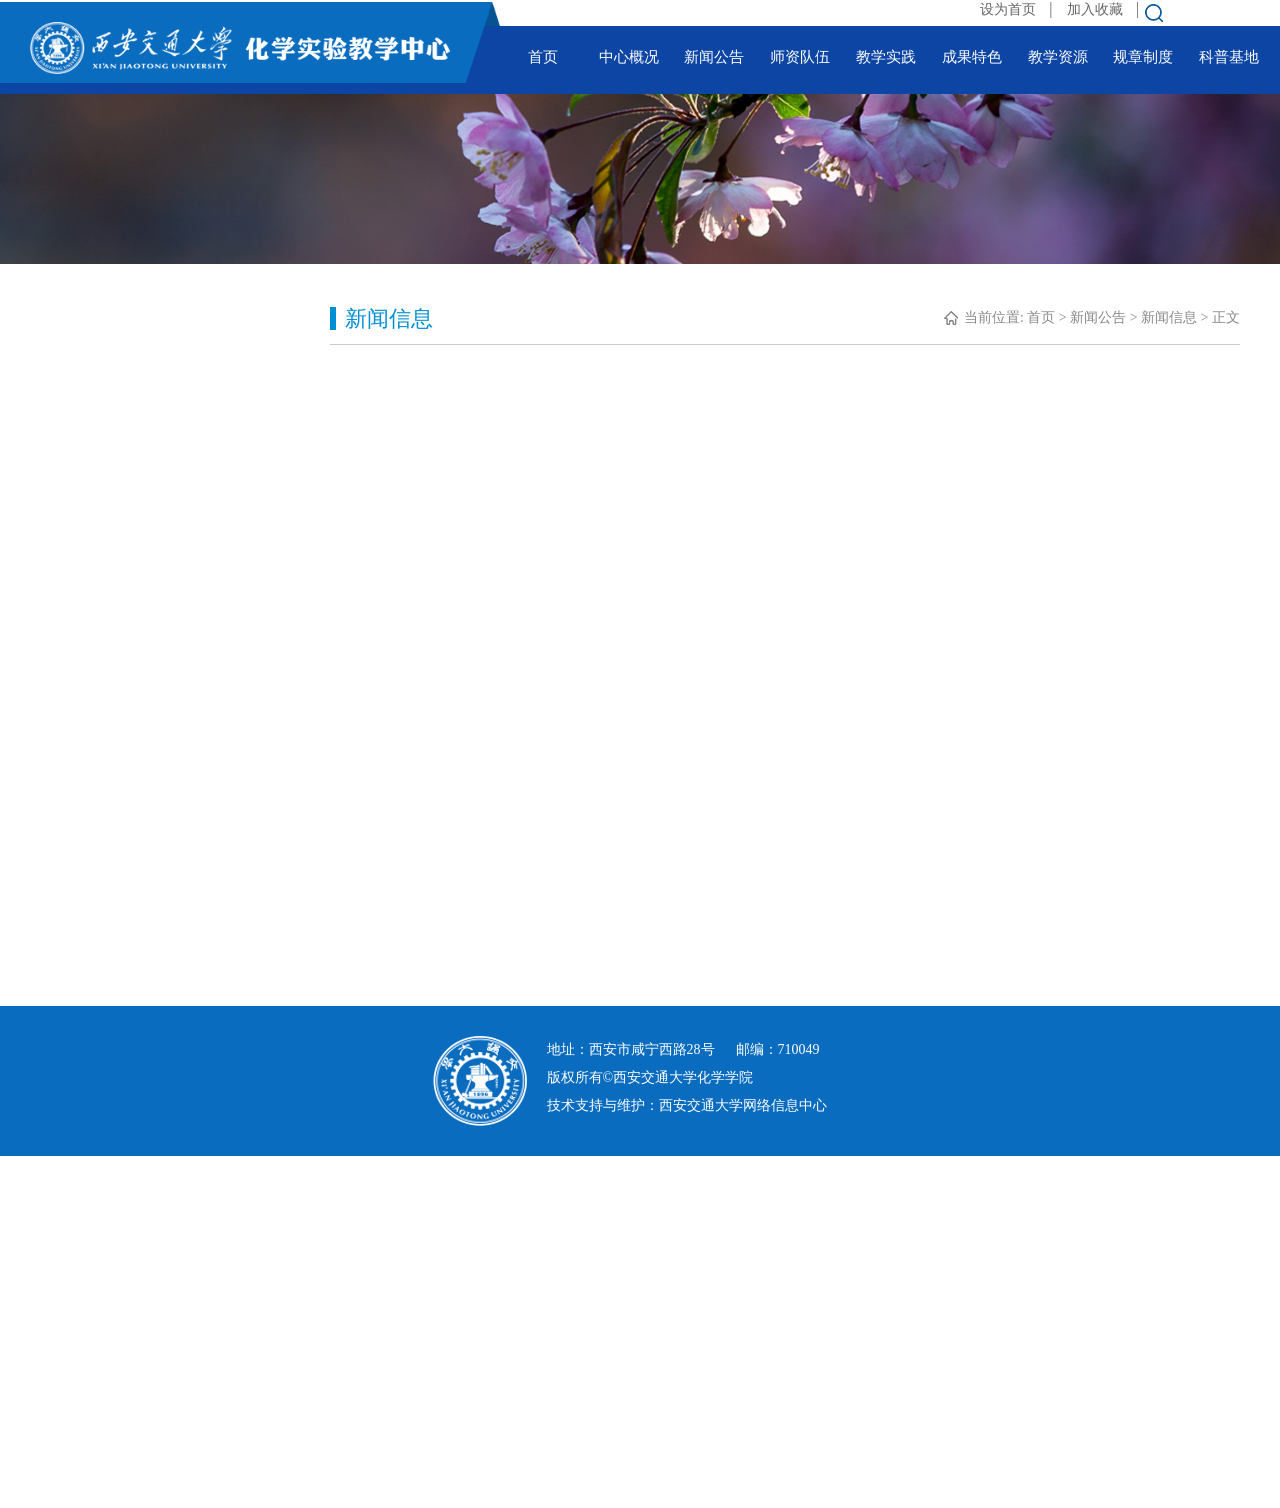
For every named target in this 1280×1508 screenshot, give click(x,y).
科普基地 (1229, 57)
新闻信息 (1169, 317)
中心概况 (629, 57)
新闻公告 (714, 57)
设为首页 (1010, 9)
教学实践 (886, 57)
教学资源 (1058, 57)
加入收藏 (1097, 9)
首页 (543, 57)
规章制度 (1143, 57)
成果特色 (972, 57)
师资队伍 (800, 57)
